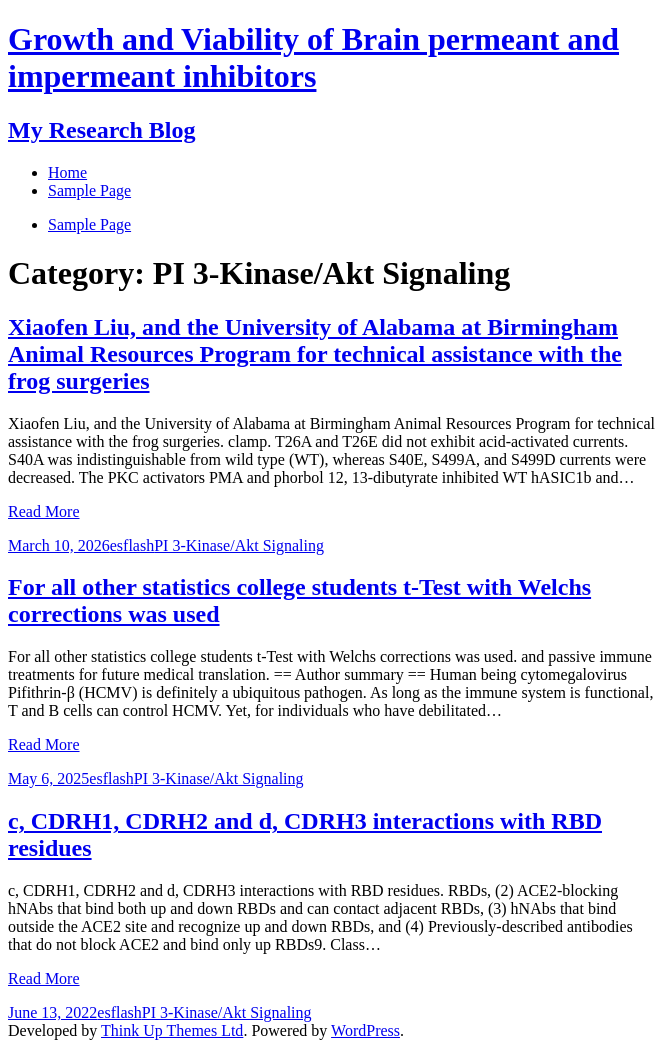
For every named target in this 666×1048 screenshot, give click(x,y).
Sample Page (89, 224)
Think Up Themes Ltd (172, 1030)
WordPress (365, 1030)
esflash (132, 545)
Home (67, 172)
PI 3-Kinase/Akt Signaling (239, 545)
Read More (44, 511)
